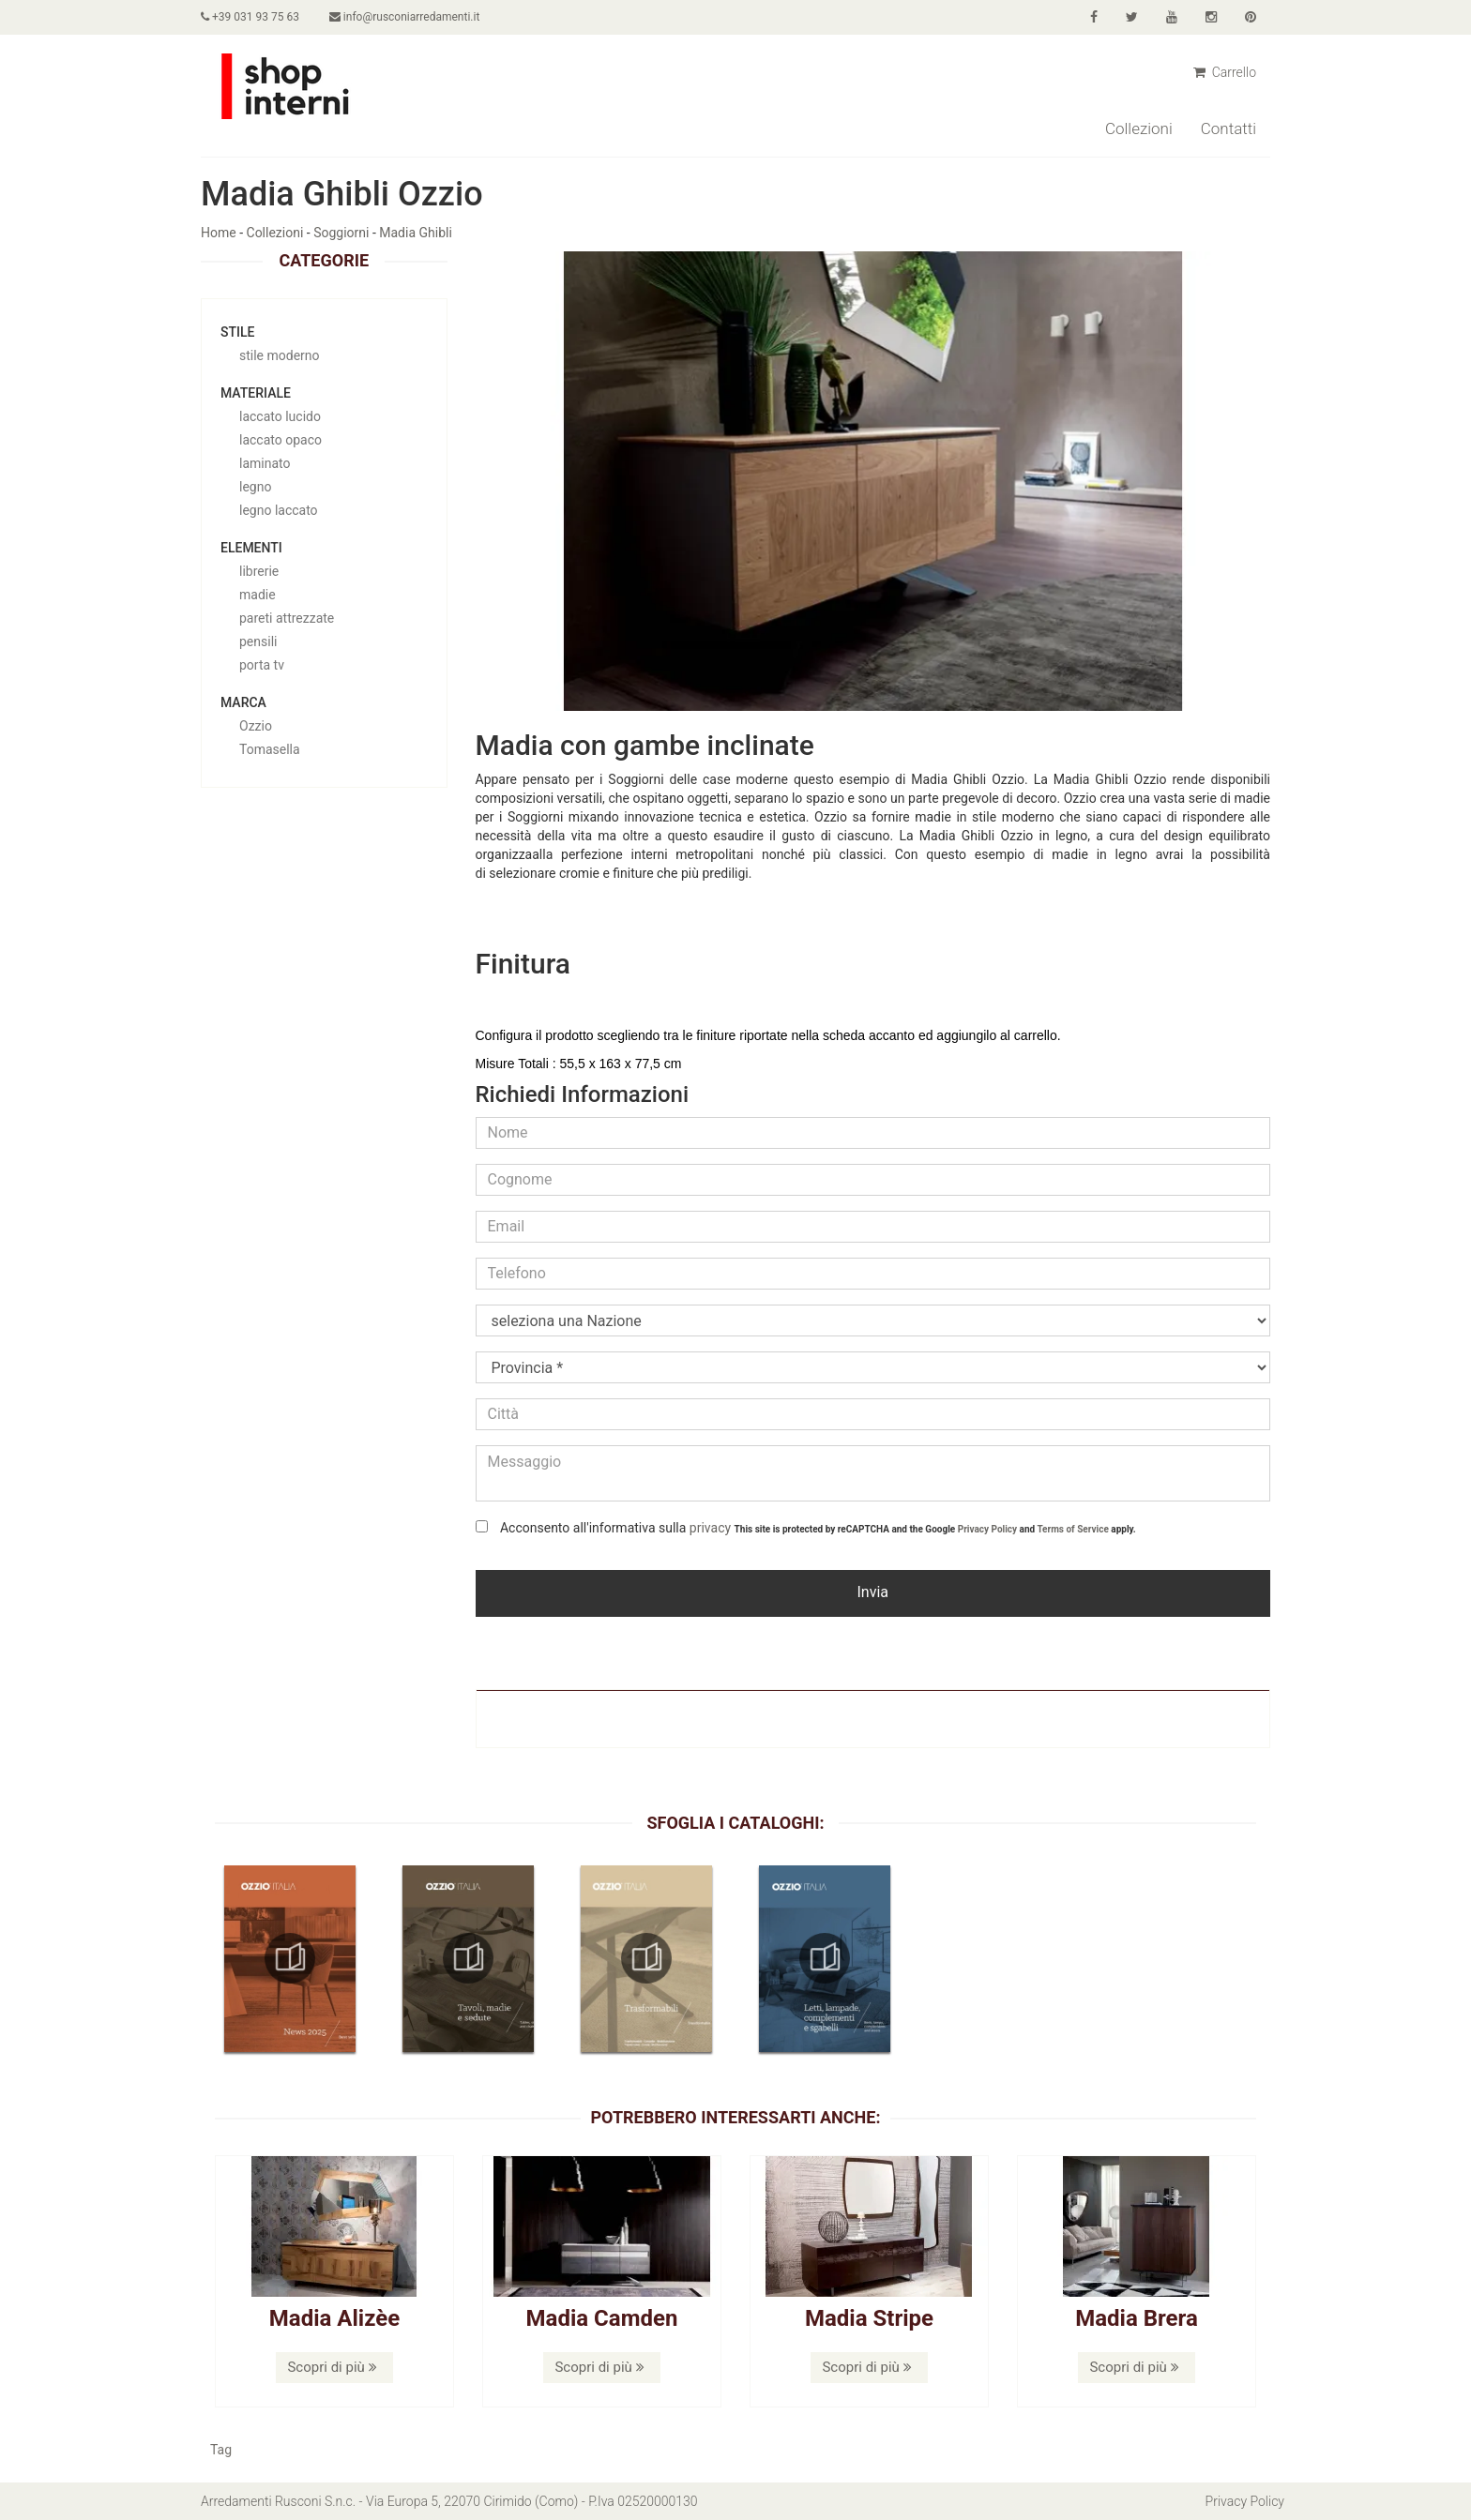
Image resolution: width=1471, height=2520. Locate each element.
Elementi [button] (251, 547)
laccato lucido (280, 416)
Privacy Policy (987, 1529)
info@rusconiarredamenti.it (404, 16)
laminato (264, 463)
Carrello (1224, 72)
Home (218, 232)
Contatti (1228, 128)
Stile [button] (237, 332)
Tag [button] (221, 2449)
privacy (710, 1527)
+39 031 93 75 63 (250, 16)
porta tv (261, 664)
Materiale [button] (255, 392)
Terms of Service (1072, 1529)
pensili (258, 641)
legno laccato (278, 510)
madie (257, 594)
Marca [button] (243, 702)
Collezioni (1139, 128)
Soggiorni (341, 232)
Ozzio (255, 725)
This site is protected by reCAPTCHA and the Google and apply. (935, 1529)
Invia (872, 1592)
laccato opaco (280, 439)
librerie (259, 571)
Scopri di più (331, 2367)
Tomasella (269, 749)
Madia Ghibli (415, 232)
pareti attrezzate (286, 618)
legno (255, 486)
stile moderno (279, 355)
